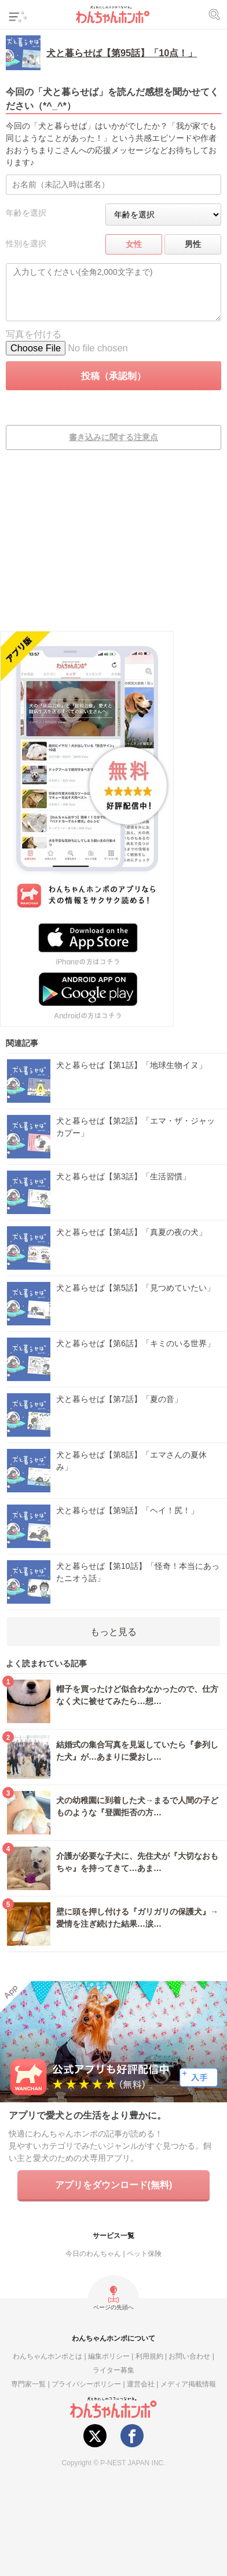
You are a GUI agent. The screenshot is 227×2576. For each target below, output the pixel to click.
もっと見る (113, 1631)
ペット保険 (144, 2253)
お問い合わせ (189, 2356)
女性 (134, 244)
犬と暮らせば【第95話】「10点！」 (121, 53)
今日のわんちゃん (93, 2253)
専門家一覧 (28, 2384)
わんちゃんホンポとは (47, 2356)
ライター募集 (113, 2370)
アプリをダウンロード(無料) (114, 2184)
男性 (193, 244)
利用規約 (149, 2356)
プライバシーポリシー (86, 2384)
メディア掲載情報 (188, 2384)
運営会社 (141, 2384)
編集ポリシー (109, 2356)
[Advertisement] (113, 548)
